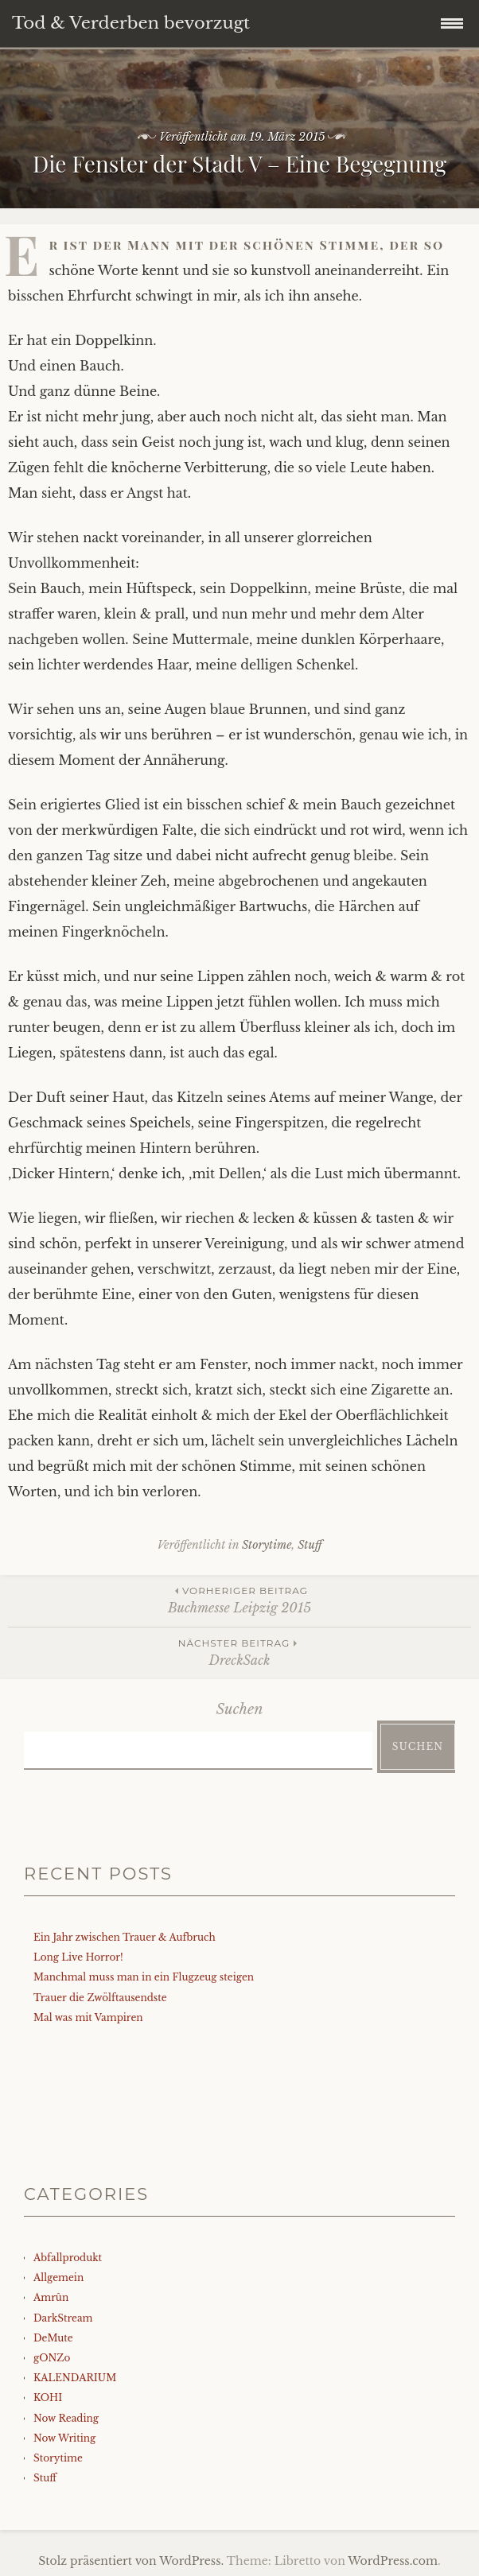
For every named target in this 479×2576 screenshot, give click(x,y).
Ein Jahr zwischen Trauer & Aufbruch (124, 1937)
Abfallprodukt (67, 2258)
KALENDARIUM (74, 2378)
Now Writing (64, 2438)
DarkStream (63, 2318)
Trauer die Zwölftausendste (100, 1998)
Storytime (267, 1545)
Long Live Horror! (78, 1957)
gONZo (51, 2358)
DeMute (53, 2338)
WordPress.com (393, 2561)
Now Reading (66, 2418)
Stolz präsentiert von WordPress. (131, 2561)
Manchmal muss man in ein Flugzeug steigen (143, 1977)
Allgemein (58, 2277)
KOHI (47, 2397)
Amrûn (50, 2297)
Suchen (239, 1709)
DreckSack (239, 1651)
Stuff (309, 1545)
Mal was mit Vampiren (88, 2017)
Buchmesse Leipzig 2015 (239, 1599)
